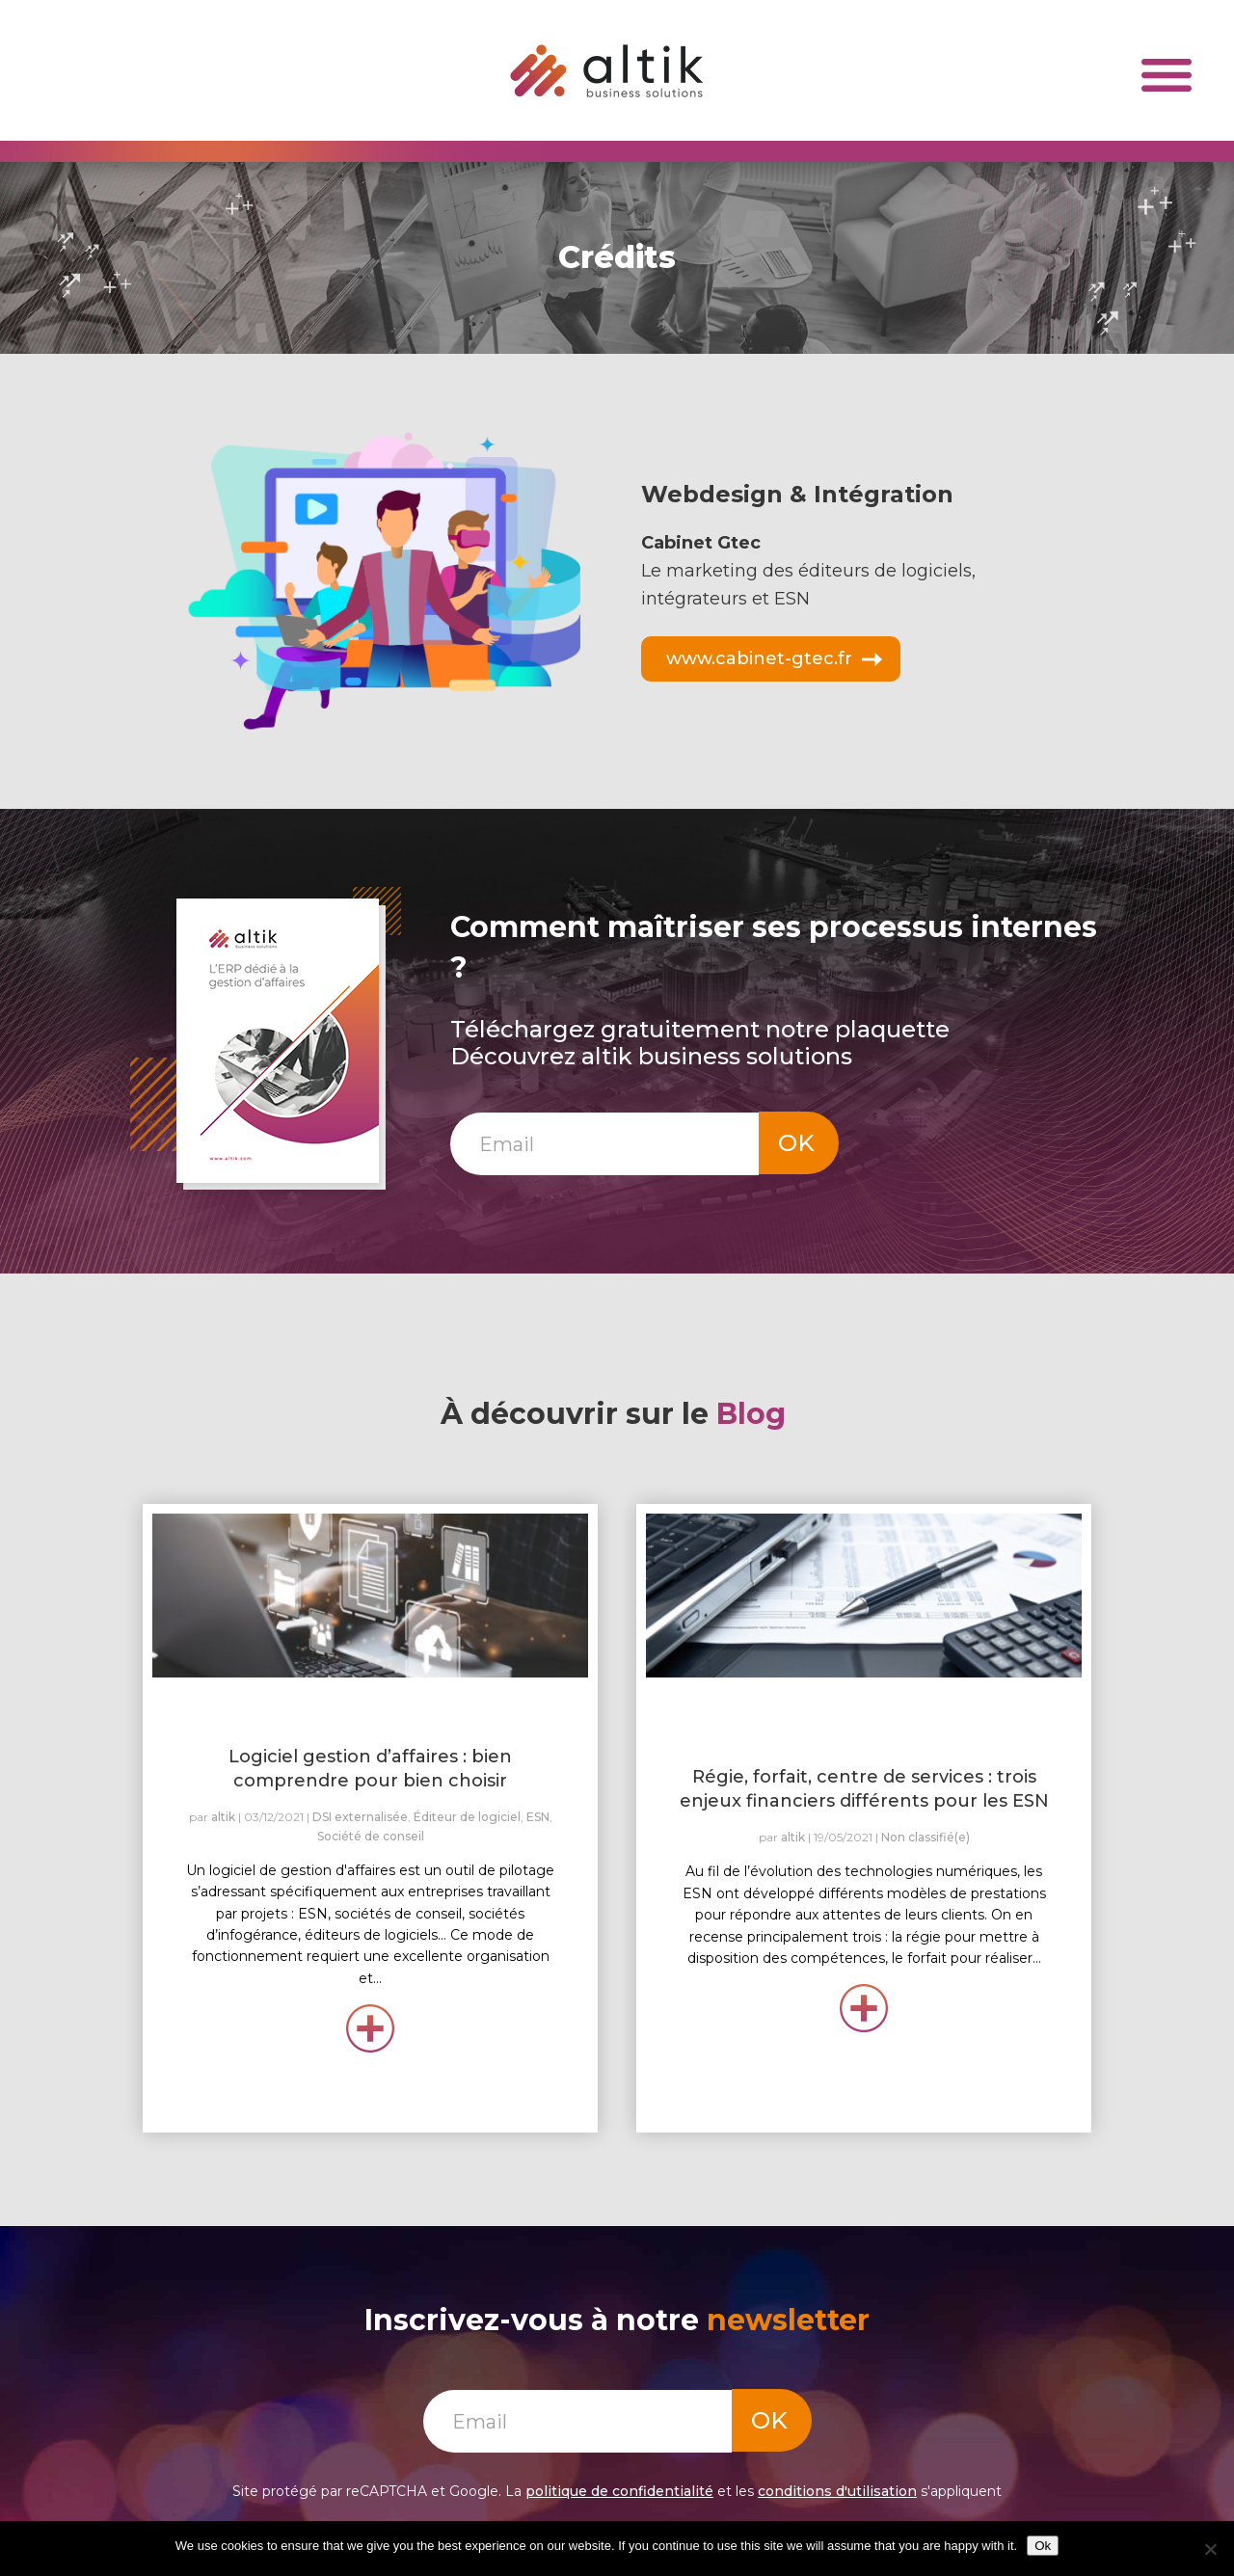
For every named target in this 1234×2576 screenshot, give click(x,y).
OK (796, 1143)
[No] (1210, 2549)
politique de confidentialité (619, 2491)
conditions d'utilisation (837, 2491)
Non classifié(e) (925, 1837)
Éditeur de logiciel (467, 1817)
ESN (538, 1817)
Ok (1042, 2545)
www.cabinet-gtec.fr (759, 658)
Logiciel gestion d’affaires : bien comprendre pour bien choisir (370, 1768)
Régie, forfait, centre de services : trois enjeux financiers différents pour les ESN (864, 1788)
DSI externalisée (360, 1817)
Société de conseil (370, 1836)
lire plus (371, 2025)
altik (223, 1817)
